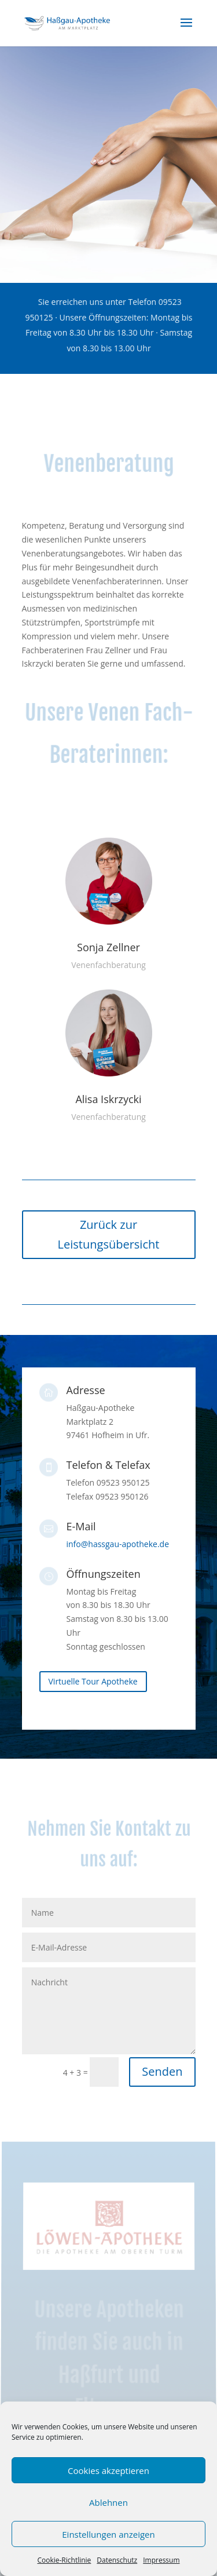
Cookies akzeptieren (108, 2470)
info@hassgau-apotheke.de (118, 1543)
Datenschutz (117, 2560)
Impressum (161, 2560)
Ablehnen (108, 2502)
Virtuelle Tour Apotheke (93, 1681)
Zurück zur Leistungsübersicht (109, 1234)
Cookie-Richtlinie (64, 2560)
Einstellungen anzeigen (108, 2534)
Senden (162, 2071)
